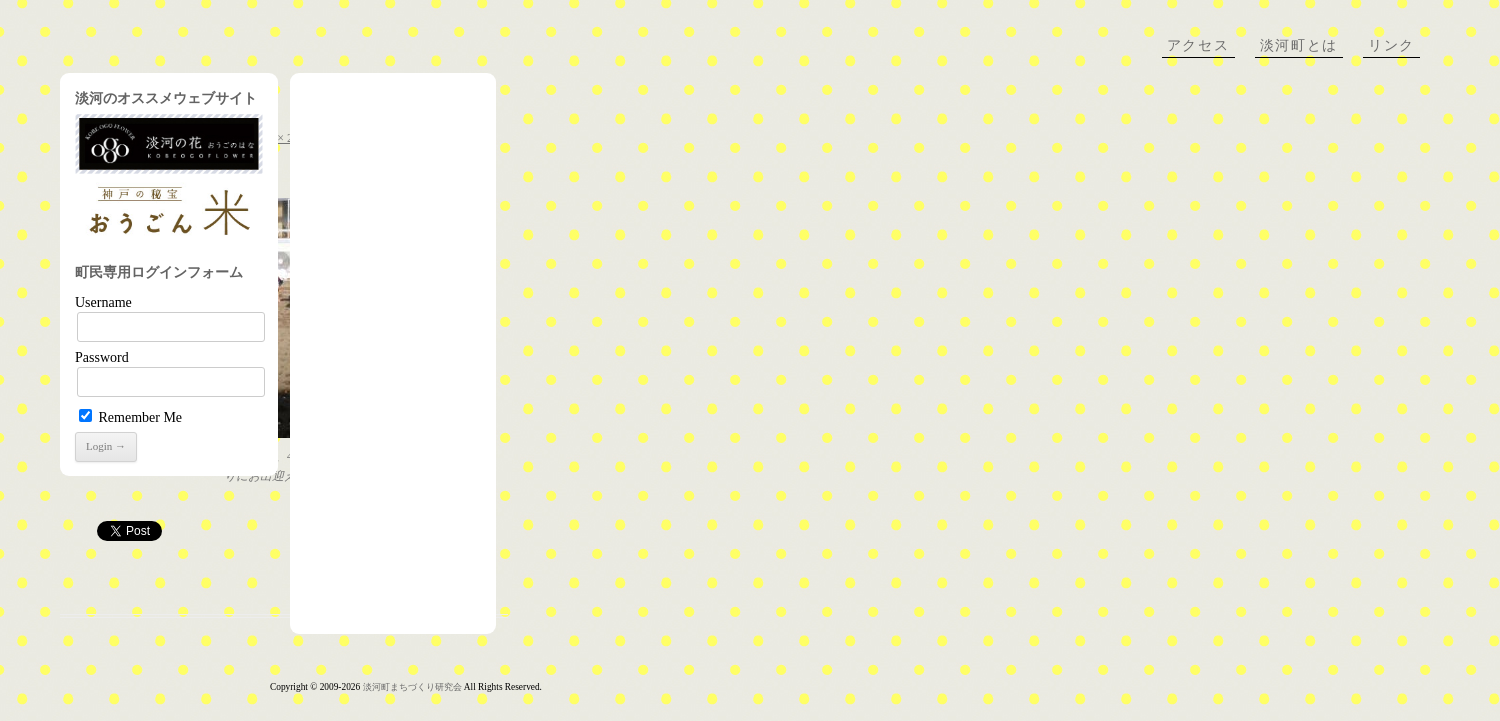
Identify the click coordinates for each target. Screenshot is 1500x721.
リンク (1391, 45)
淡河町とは (1299, 45)
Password (102, 357)
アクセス (1198, 45)
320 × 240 (280, 138)
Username (103, 302)
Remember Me (130, 417)
